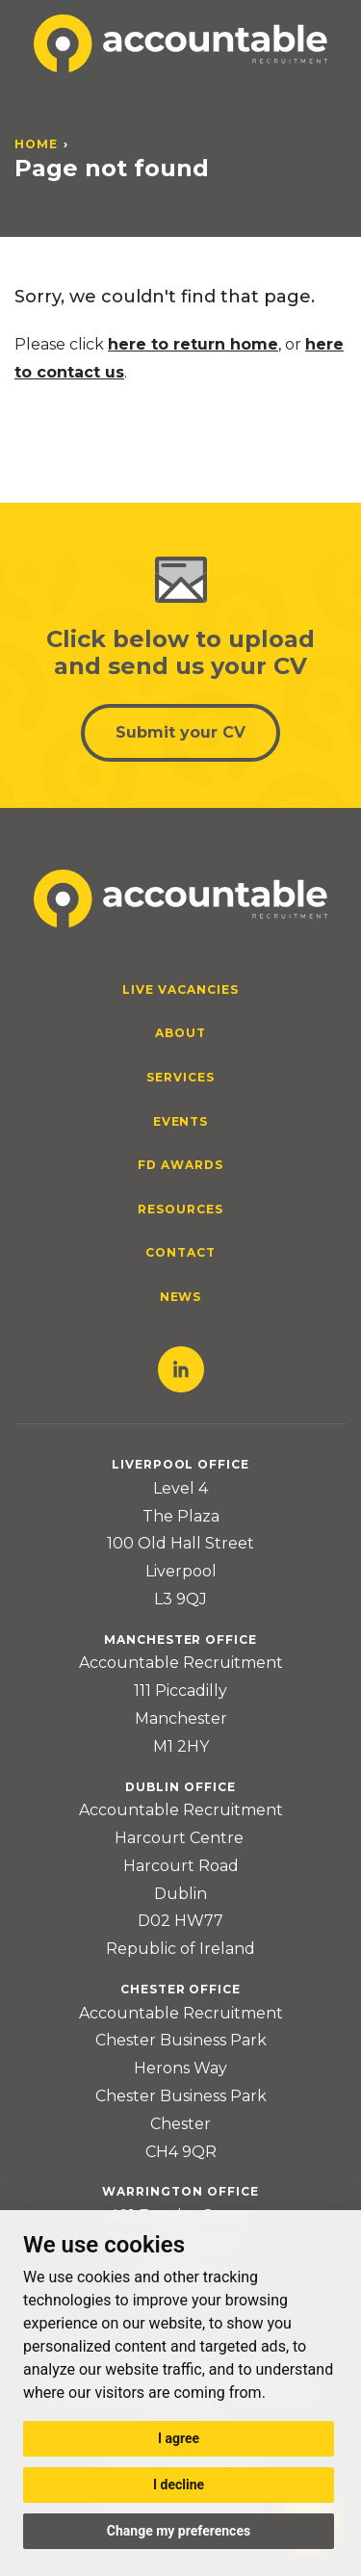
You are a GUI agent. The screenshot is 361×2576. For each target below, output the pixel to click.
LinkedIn (181, 1369)
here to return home (193, 344)
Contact (180, 1252)
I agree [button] (178, 2438)
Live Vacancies (180, 989)
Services (180, 1077)
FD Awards (180, 1165)
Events (181, 1121)
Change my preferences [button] (178, 2530)
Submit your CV (180, 732)
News (181, 1296)
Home (36, 144)
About (180, 1033)
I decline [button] (178, 2484)
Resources (180, 1209)
